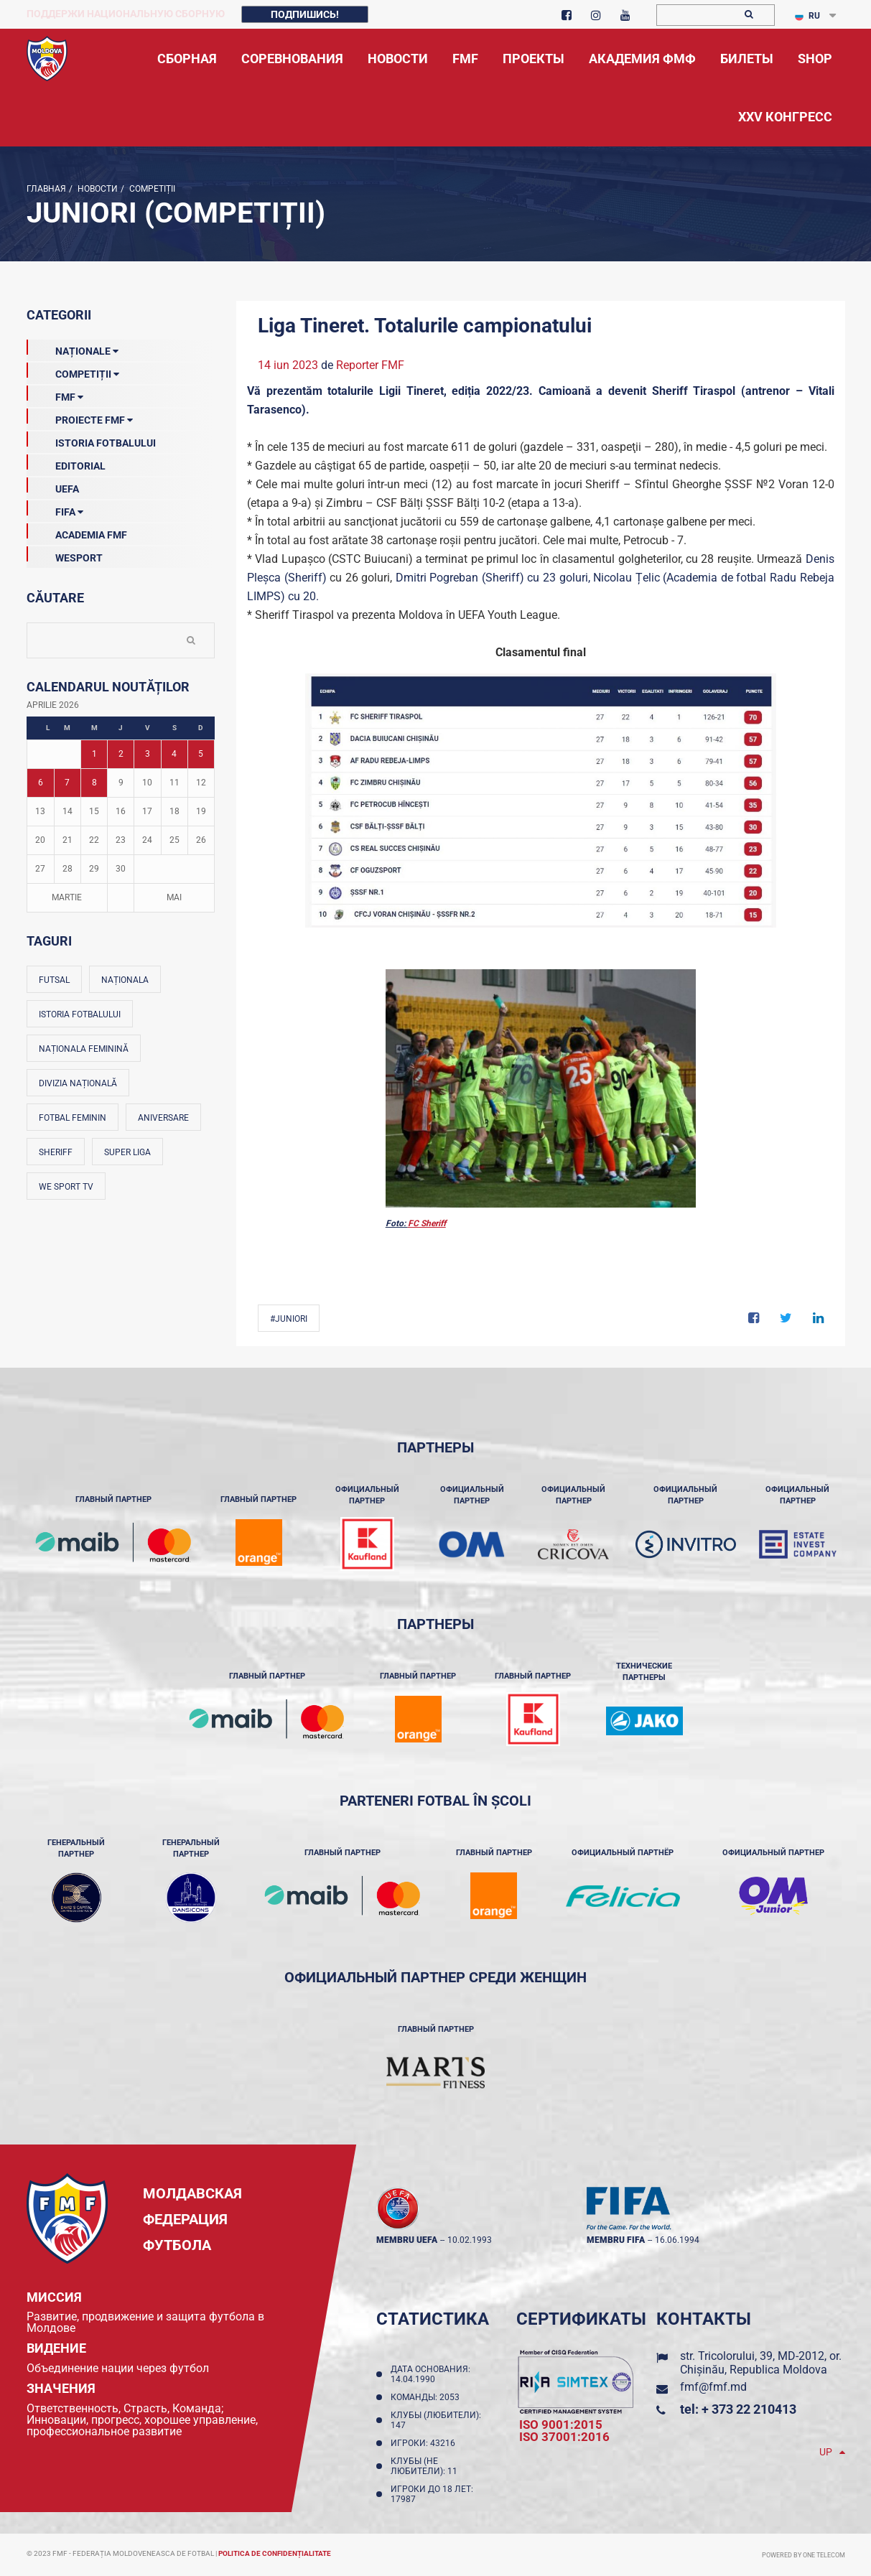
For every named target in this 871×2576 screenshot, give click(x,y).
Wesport (65, 555)
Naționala (125, 980)
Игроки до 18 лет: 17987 (432, 2494)
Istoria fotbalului (80, 1014)
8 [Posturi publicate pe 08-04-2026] (94, 783)
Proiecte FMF (80, 417)
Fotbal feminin (72, 1118)
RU (807, 16)
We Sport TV (66, 1187)
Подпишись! (305, 14)
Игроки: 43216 (425, 2443)
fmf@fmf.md (713, 2387)
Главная (46, 189)
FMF (55, 394)
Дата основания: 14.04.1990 (430, 2374)
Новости (96, 189)
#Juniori (288, 1319)
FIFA (55, 509)
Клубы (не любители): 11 (426, 2466)
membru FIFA (616, 2240)
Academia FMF (77, 532)
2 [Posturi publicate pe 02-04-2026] (121, 754)
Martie (67, 897)
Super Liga (127, 1152)
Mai (174, 897)
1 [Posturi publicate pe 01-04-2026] (94, 754)
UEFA (53, 486)
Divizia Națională (78, 1083)
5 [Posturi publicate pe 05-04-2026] (200, 754)
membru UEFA (406, 2240)
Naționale (72, 348)
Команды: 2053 (427, 2397)
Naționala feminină (84, 1049)
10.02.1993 (469, 2240)
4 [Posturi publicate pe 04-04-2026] (174, 754)
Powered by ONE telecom (803, 2555)
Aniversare (163, 1118)
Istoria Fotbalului (91, 440)
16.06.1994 (677, 2240)
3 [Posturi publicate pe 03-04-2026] (147, 754)
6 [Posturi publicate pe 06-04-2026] (40, 783)
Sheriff (56, 1152)
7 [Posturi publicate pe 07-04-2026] (67, 783)
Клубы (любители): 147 (436, 2420)
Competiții (151, 189)
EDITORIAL (66, 463)
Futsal (54, 980)
